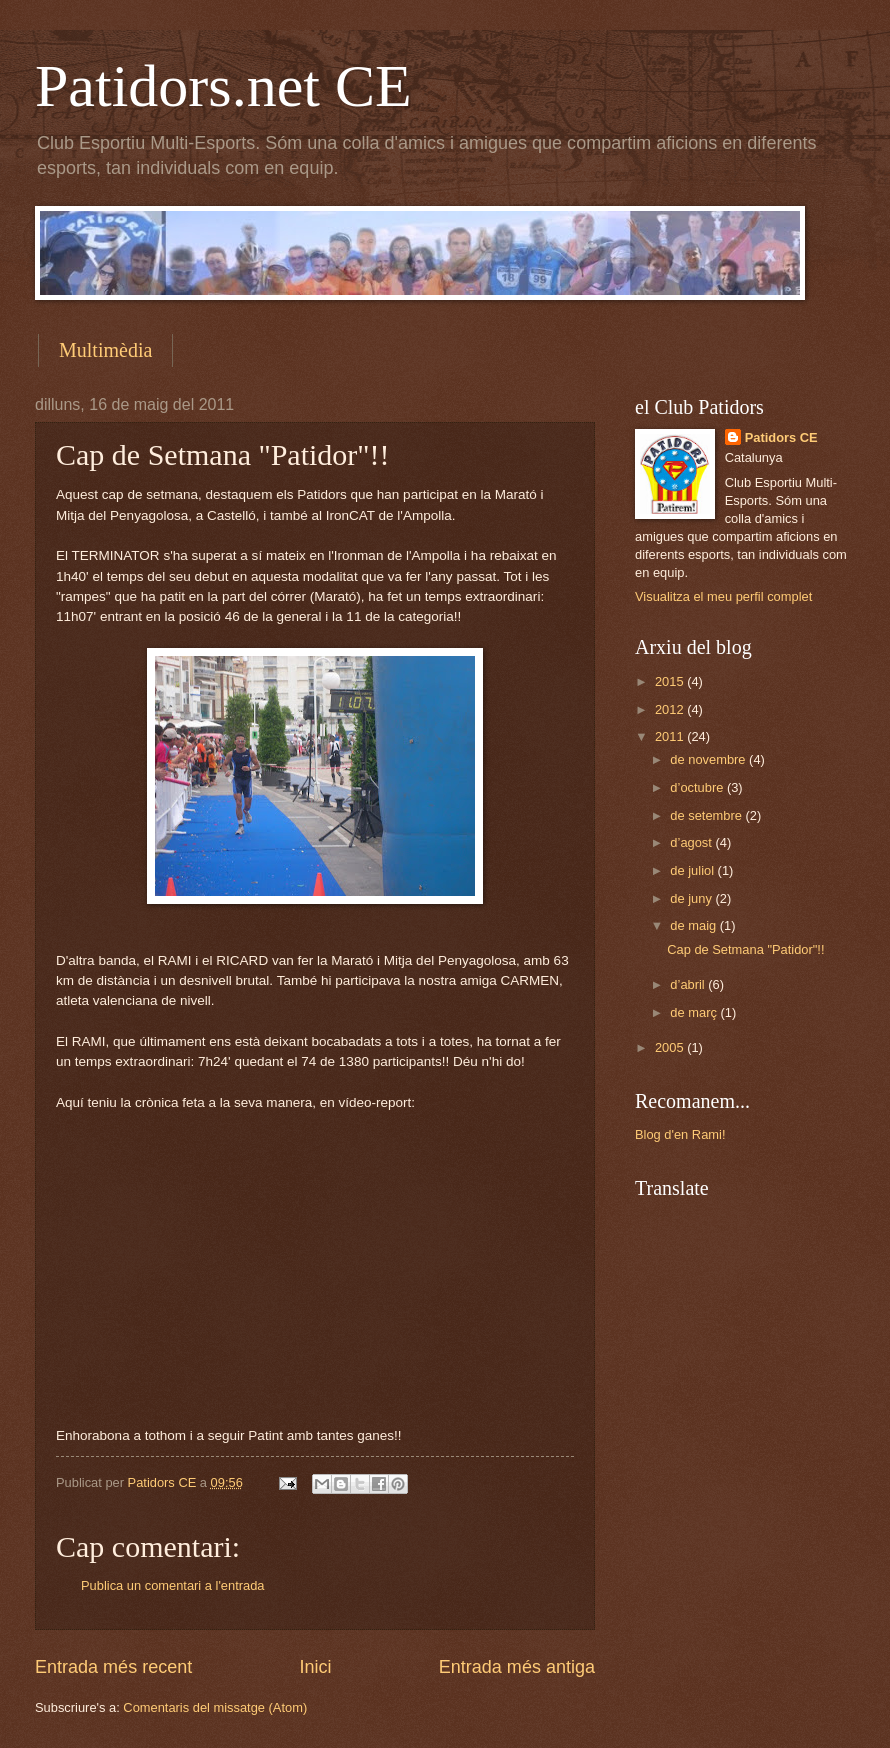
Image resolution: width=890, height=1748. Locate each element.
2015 (671, 681)
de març (695, 1012)
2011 (671, 736)
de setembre (707, 815)
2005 (671, 1047)
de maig (694, 925)
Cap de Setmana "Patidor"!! (745, 949)
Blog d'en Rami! (680, 1134)
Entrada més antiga (517, 1667)
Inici (315, 1667)
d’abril (689, 984)
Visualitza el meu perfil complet (723, 596)
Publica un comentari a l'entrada (173, 1585)
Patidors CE (781, 437)
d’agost (692, 842)
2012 (671, 709)
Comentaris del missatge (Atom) (215, 1707)
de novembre (709, 759)
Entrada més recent (113, 1667)
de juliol (693, 870)
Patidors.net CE (223, 86)
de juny (692, 898)
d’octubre (698, 787)
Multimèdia (105, 350)
